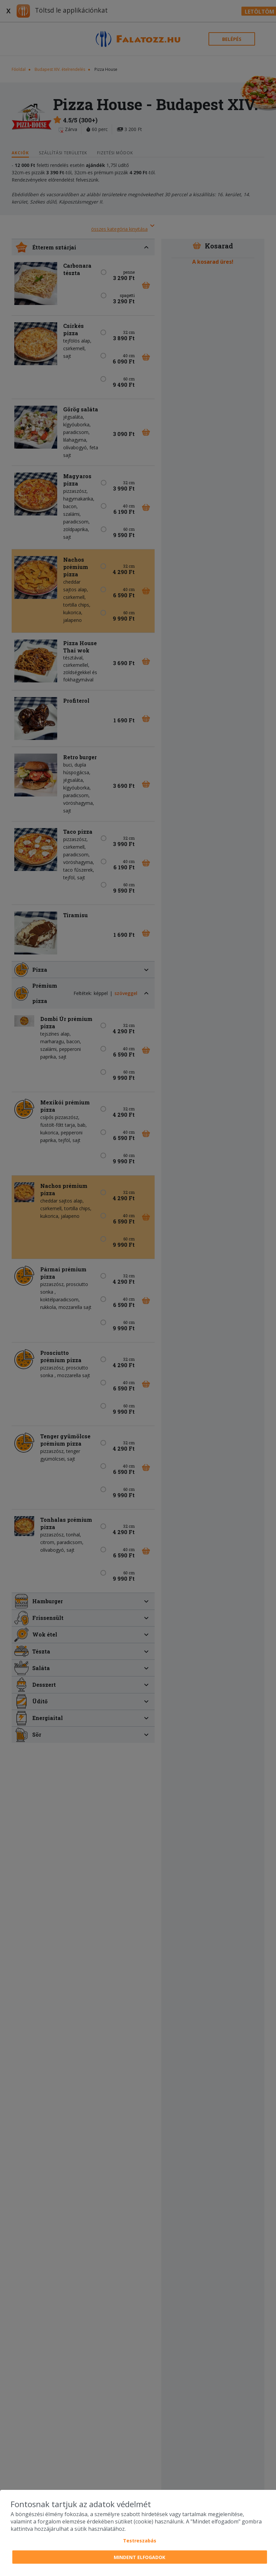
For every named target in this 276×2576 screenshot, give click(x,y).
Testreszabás (139, 2540)
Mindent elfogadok (139, 2557)
